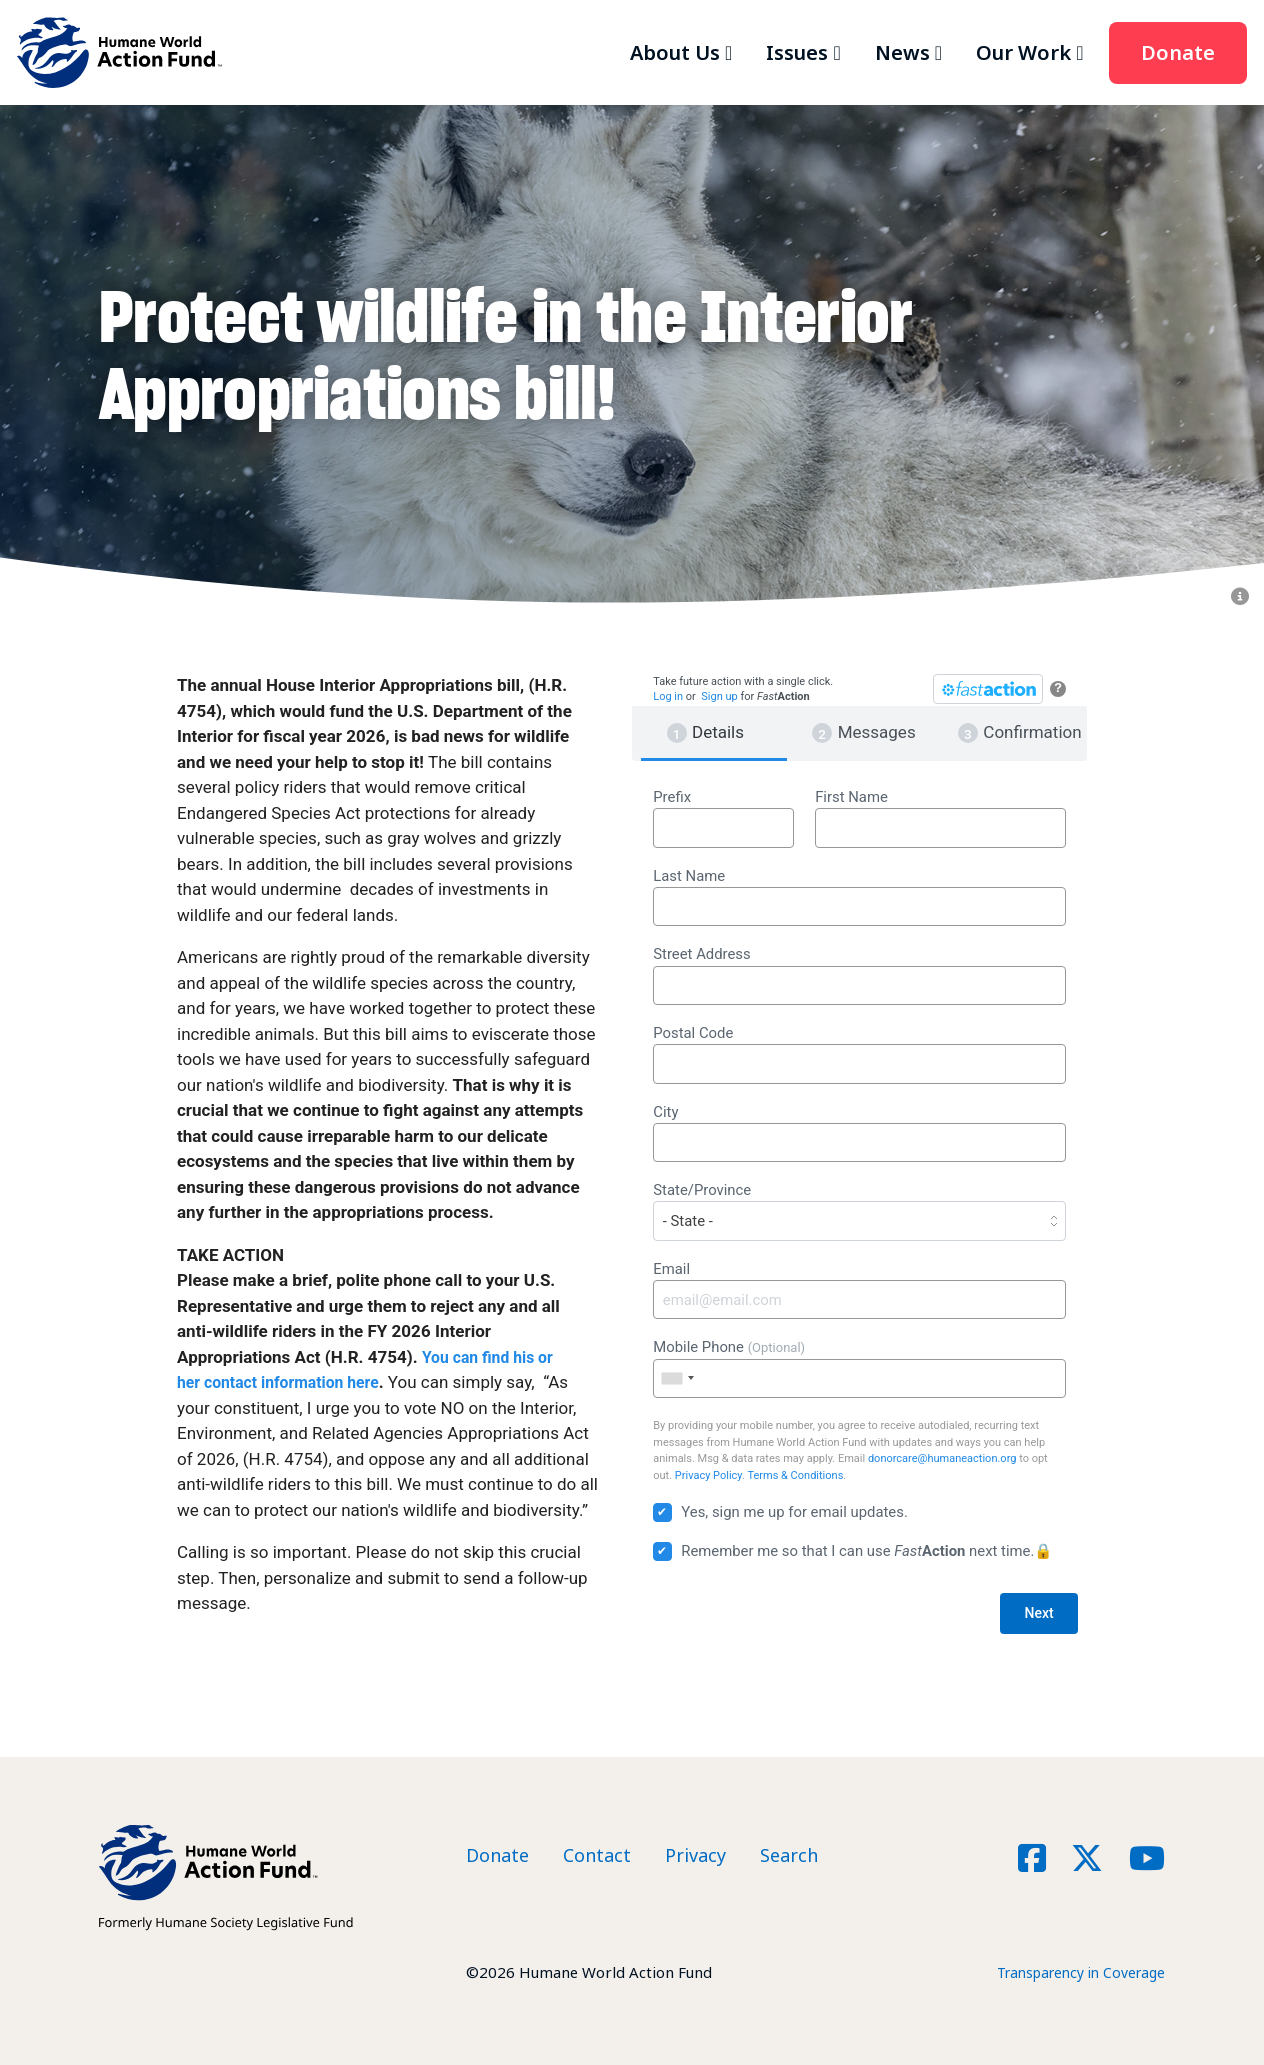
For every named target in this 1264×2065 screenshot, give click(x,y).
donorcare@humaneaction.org (942, 1458)
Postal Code (859, 1054)
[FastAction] (988, 689)
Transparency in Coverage (1073, 1972)
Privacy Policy (708, 1475)
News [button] (902, 52)
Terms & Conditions (795, 1475)
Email (859, 1290)
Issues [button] (797, 52)
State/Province (859, 1211)
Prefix (723, 818)
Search (789, 1855)
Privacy (695, 1855)
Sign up (719, 696)
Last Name (859, 897)
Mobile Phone (859, 1368)
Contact (597, 1855)
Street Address (859, 975)
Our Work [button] (1023, 52)
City (859, 1133)
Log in (668, 696)
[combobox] (677, 1378)
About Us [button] (675, 52)
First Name (940, 818)
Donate (1178, 52)
